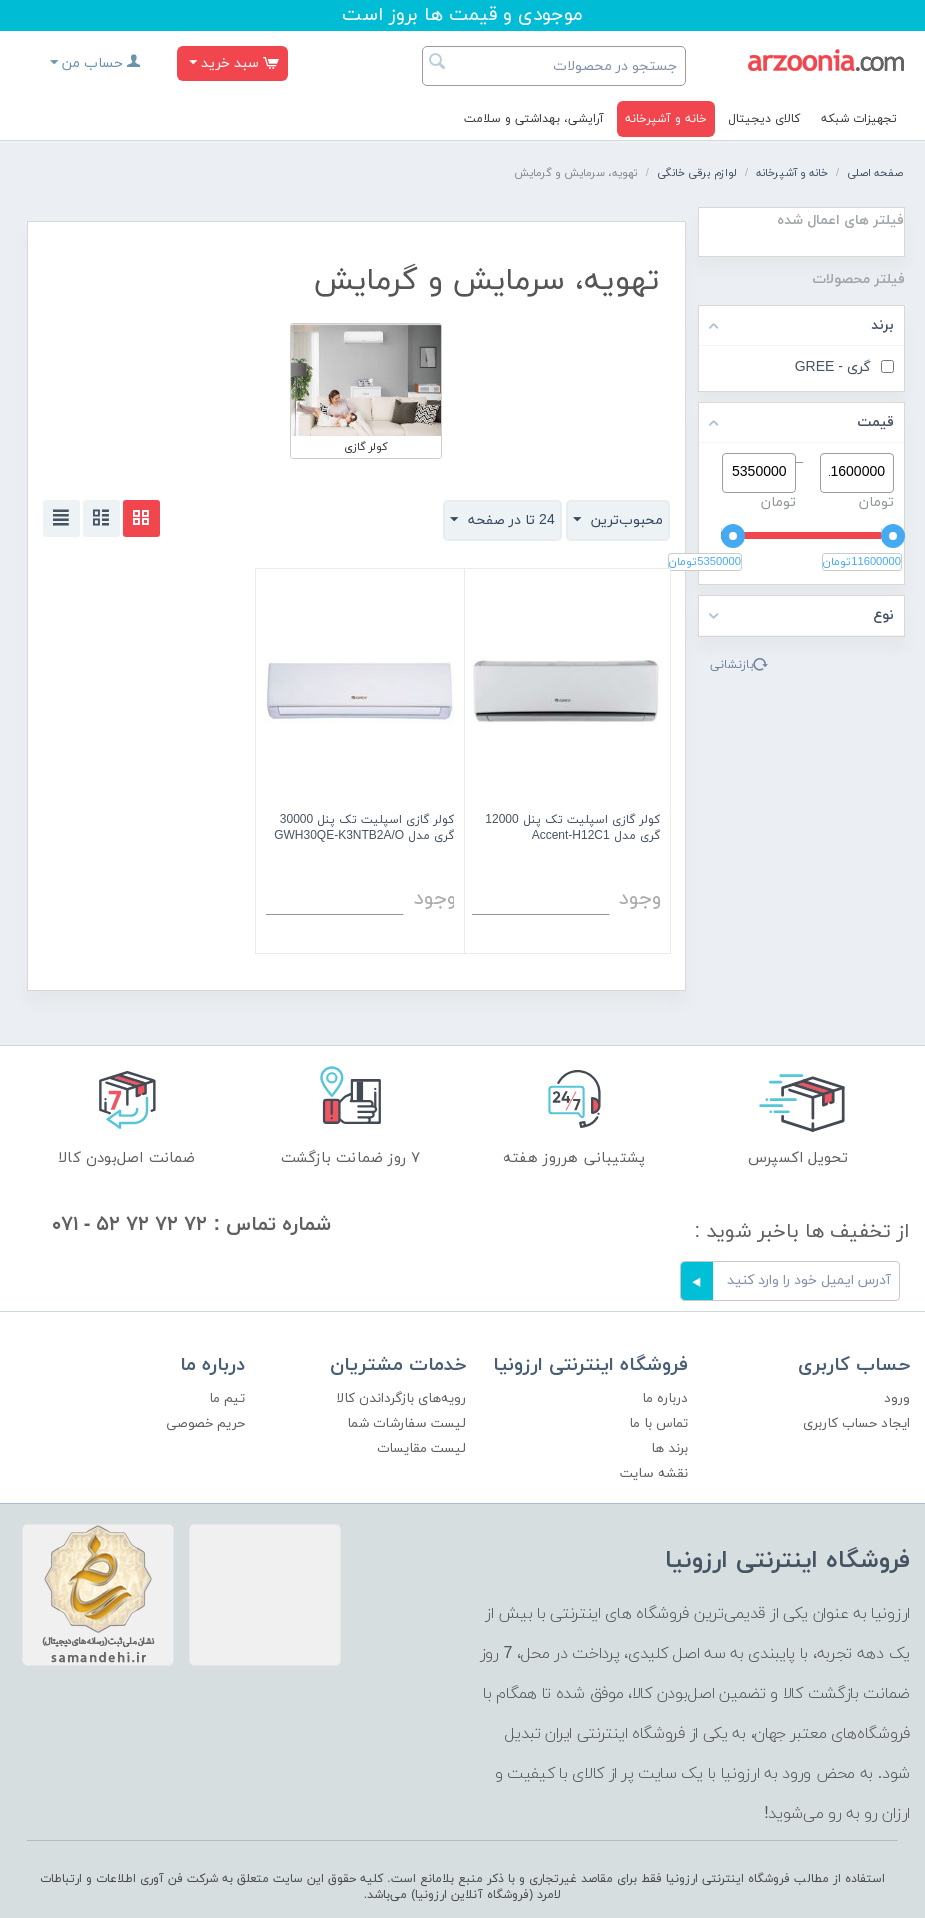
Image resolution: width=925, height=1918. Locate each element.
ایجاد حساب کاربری (856, 1423)
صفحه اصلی (875, 173)
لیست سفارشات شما (406, 1423)
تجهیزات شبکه (859, 119)
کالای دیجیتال (764, 119)
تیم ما (227, 1398)
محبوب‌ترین (618, 520)
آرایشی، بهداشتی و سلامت (534, 119)
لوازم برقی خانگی (697, 173)
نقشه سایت (654, 1473)
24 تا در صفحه (502, 520)
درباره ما (665, 1398)
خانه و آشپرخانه (666, 119)
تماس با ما (658, 1423)
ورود (897, 1398)
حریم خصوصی (205, 1423)
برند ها (669, 1448)
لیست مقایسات (421, 1448)
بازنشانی (732, 665)
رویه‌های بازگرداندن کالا (401, 1398)
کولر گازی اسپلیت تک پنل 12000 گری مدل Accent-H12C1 (572, 828)
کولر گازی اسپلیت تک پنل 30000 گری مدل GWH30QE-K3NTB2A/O (364, 828)
